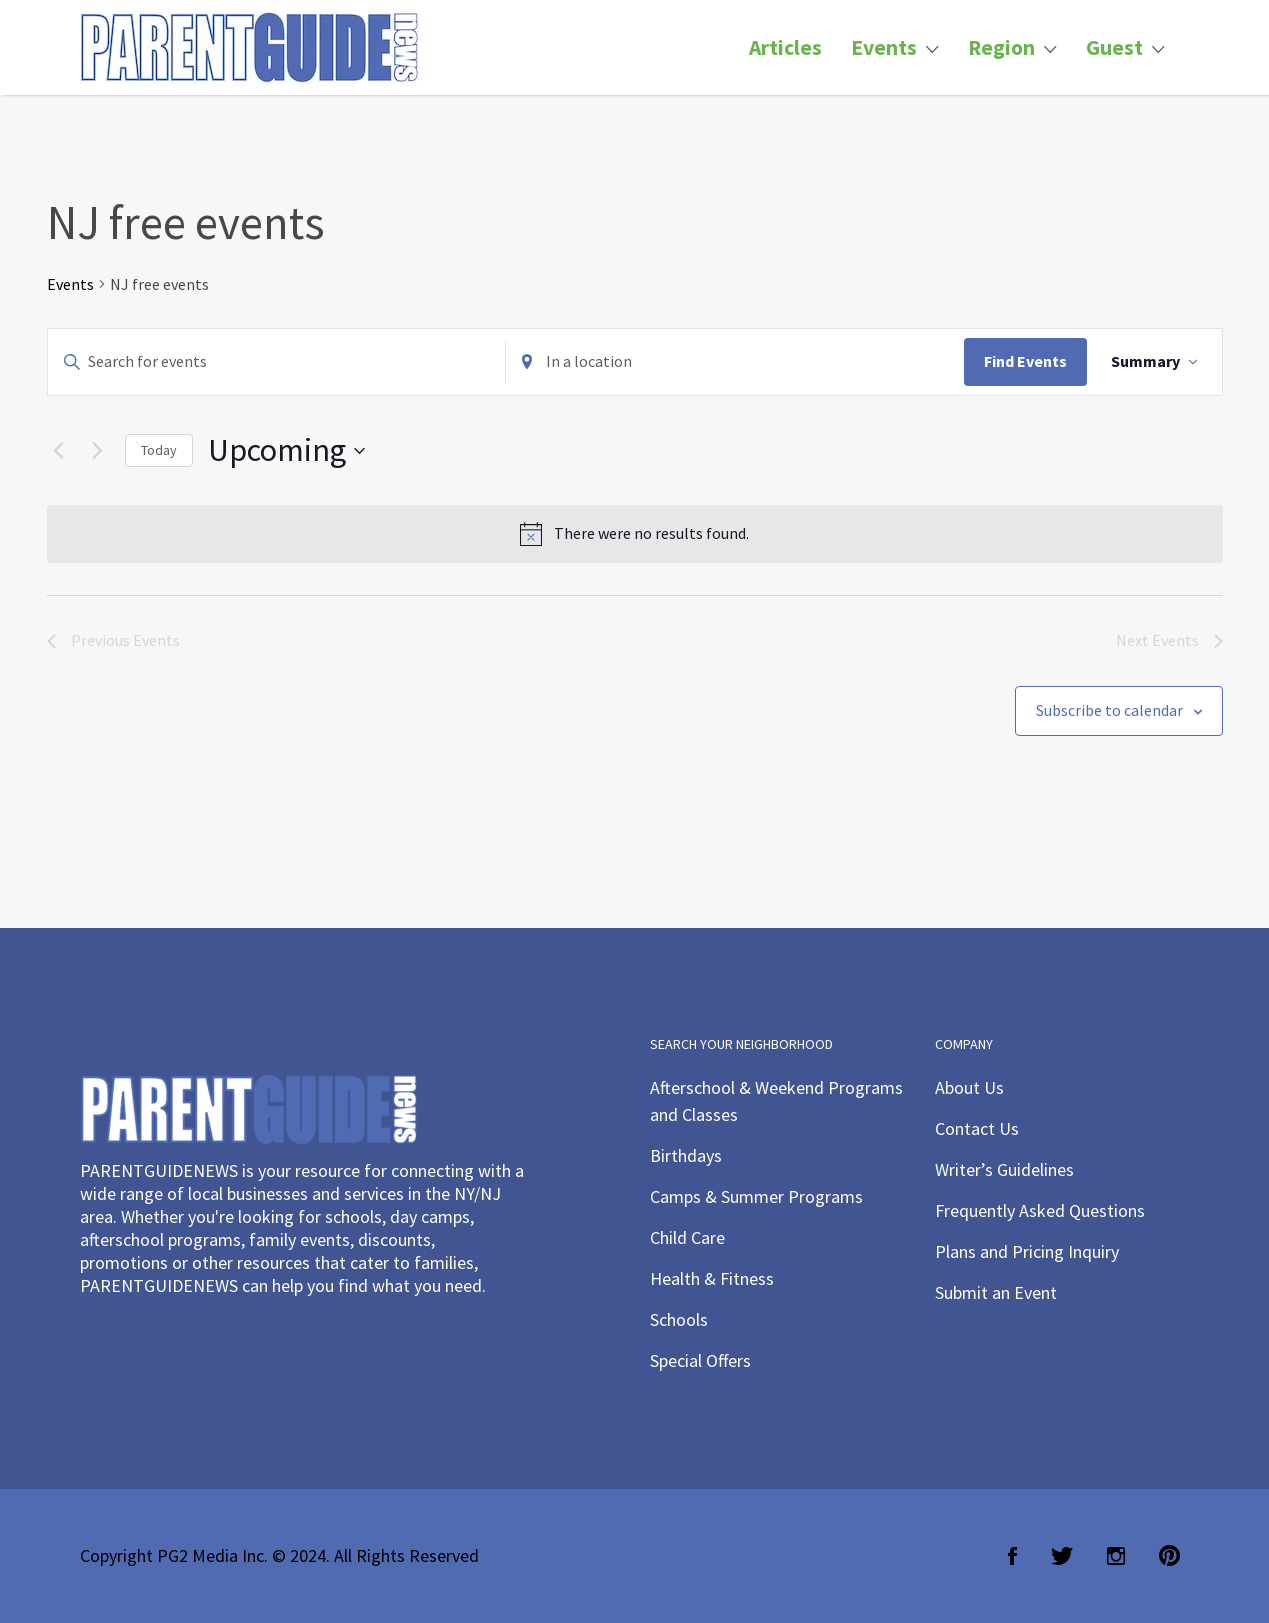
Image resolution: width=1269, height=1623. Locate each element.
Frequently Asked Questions (1040, 1210)
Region (1001, 47)
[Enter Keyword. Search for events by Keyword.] (277, 362)
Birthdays (686, 1155)
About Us (969, 1087)
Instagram (1116, 1556)
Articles (785, 47)
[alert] (635, 534)
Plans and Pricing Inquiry (1027, 1251)
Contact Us (977, 1128)
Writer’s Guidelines (1004, 1169)
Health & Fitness (712, 1278)
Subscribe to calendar (1109, 710)
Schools (679, 1319)
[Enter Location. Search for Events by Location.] (735, 362)
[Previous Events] (59, 451)
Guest (1114, 47)
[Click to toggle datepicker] (286, 450)
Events (884, 47)
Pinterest (1169, 1556)
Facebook (1012, 1556)
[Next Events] (98, 451)
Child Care (687, 1237)
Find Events (1025, 361)
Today (159, 450)
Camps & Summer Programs (756, 1196)
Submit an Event (996, 1292)
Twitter (1062, 1556)
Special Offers (700, 1360)
